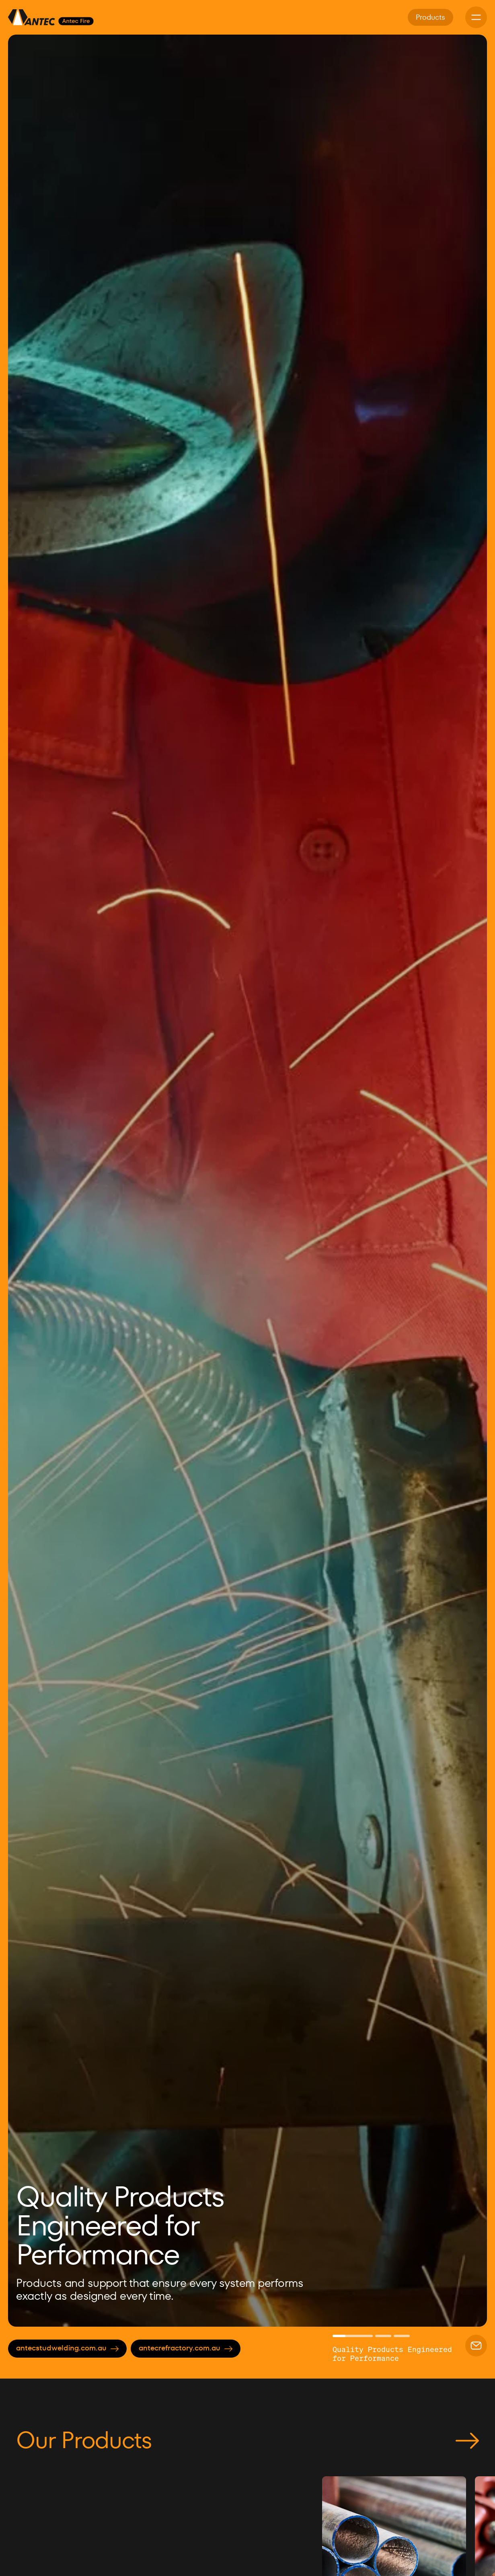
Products (430, 17)
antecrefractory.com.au (185, 2348)
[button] (28, 1181)
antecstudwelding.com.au (67, 2348)
